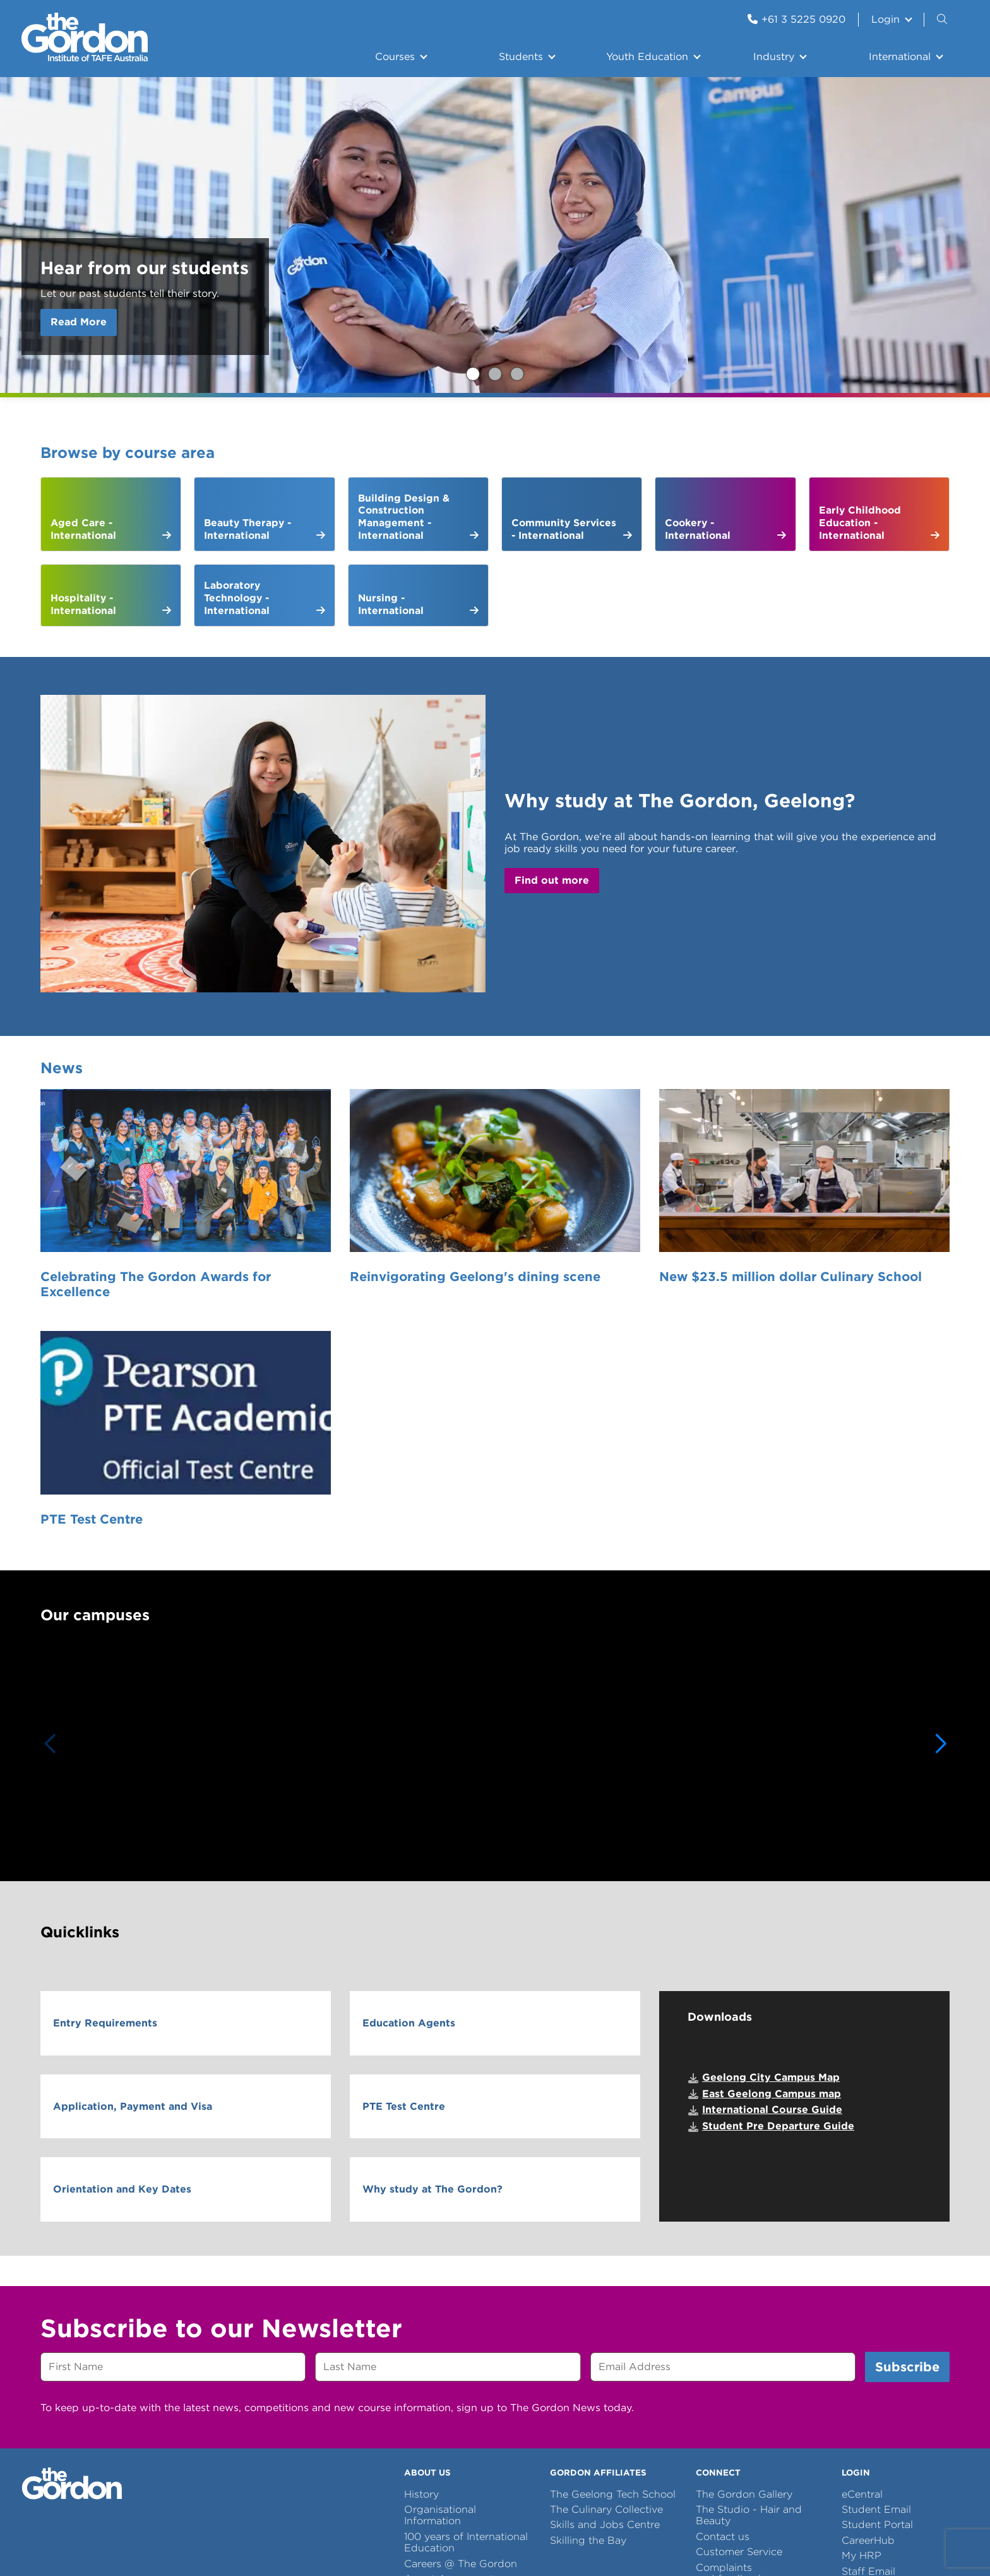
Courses (395, 57)
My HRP (861, 2284)
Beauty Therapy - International (247, 529)
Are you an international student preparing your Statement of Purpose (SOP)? (517, 374)
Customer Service (739, 2281)
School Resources (740, 2323)
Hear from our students (473, 374)
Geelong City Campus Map (771, 1806)
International (900, 57)
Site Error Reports (264, 2439)
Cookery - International (698, 529)
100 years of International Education (466, 2271)
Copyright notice (357, 2439)
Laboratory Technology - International (237, 597)
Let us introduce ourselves (444, 2328)
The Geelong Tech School (613, 2223)
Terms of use (437, 2439)
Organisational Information (440, 2244)
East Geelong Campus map (771, 1823)
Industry (773, 57)
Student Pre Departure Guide (778, 1855)
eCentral (862, 2223)
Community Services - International (563, 529)
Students (521, 57)
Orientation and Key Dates (122, 1918)
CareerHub (868, 2269)
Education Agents (408, 1752)
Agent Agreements (451, 2308)
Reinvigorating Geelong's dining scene (377, 1240)
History (421, 2223)
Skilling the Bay (588, 2269)
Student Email (876, 2238)
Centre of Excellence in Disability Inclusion (460, 2356)
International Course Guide (772, 1839)
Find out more (552, 880)
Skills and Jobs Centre (605, 2254)
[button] (940, 1473)
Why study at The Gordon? (432, 1918)
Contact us (722, 2266)
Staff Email (868, 2300)
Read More (79, 322)
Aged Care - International (83, 529)
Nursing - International (391, 604)
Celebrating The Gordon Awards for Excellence (144, 1240)
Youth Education (647, 57)
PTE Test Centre (788, 1233)
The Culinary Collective (606, 2238)
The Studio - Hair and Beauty (749, 2244)
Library (713, 2339)
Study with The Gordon (495, 374)
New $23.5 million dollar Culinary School (583, 1240)
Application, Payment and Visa (132, 1835)
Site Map (632, 2439)
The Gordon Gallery (744, 2223)
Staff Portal (869, 2315)
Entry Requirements (105, 1752)
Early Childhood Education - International (860, 522)
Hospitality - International (83, 604)
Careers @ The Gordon (460, 2292)
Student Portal (877, 2254)
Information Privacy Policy (539, 2439)
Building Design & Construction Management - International (404, 516)
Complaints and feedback (730, 2301)
